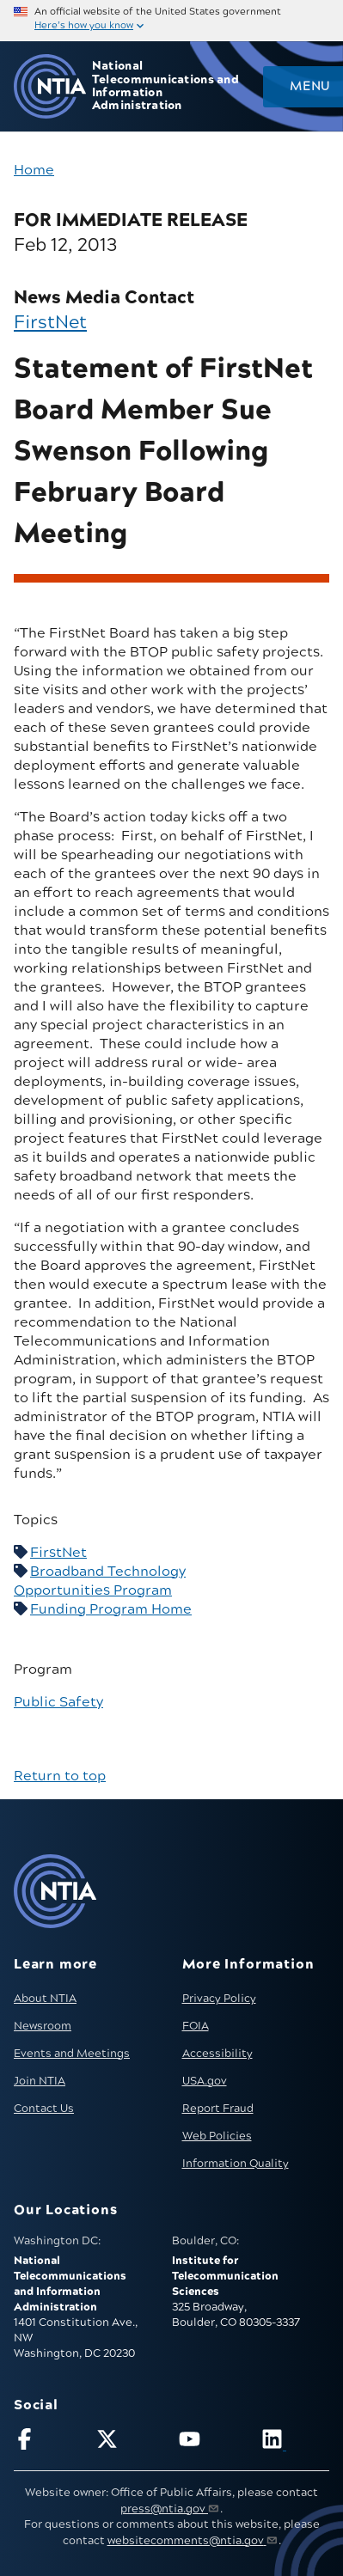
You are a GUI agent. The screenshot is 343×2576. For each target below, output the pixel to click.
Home (34, 170)
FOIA (195, 2026)
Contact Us (44, 2108)
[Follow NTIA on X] (130, 2442)
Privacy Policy (219, 1998)
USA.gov (204, 2081)
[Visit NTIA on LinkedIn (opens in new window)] (295, 2442)
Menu (309, 86)
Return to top (60, 1776)
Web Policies (217, 2136)
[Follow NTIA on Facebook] (48, 2442)
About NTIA (45, 1998)
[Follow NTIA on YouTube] (213, 2442)
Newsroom (42, 2026)
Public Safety (58, 1702)
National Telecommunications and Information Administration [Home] (165, 86)
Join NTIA (39, 2081)
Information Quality (235, 2163)
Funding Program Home (111, 1609)
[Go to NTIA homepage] (50, 86)
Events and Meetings (72, 2053)
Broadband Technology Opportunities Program (100, 1581)
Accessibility (217, 2053)
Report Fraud (218, 2108)
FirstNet (50, 322)
